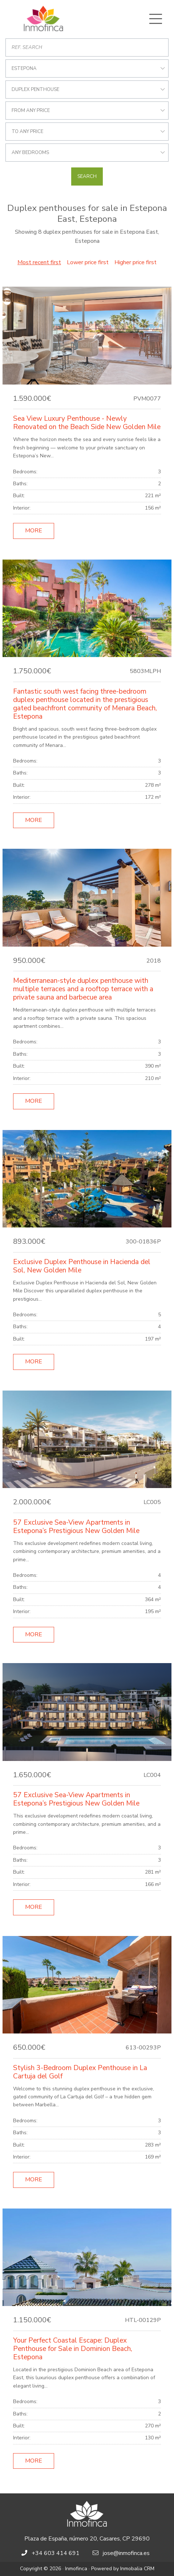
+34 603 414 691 (56, 2553)
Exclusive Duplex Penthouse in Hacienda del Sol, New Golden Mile (81, 1266)
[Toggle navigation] (155, 19)
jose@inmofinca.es (126, 2553)
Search (87, 176)
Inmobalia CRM (137, 2568)
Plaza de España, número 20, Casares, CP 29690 (87, 2539)
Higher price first (135, 262)
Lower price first (88, 262)
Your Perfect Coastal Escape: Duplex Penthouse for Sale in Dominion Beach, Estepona (72, 2349)
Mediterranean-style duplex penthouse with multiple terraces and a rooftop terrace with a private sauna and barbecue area (83, 989)
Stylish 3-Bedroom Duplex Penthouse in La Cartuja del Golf (80, 2072)
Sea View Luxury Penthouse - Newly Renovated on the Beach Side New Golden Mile (87, 423)
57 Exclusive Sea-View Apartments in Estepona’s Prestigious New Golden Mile (76, 1527)
